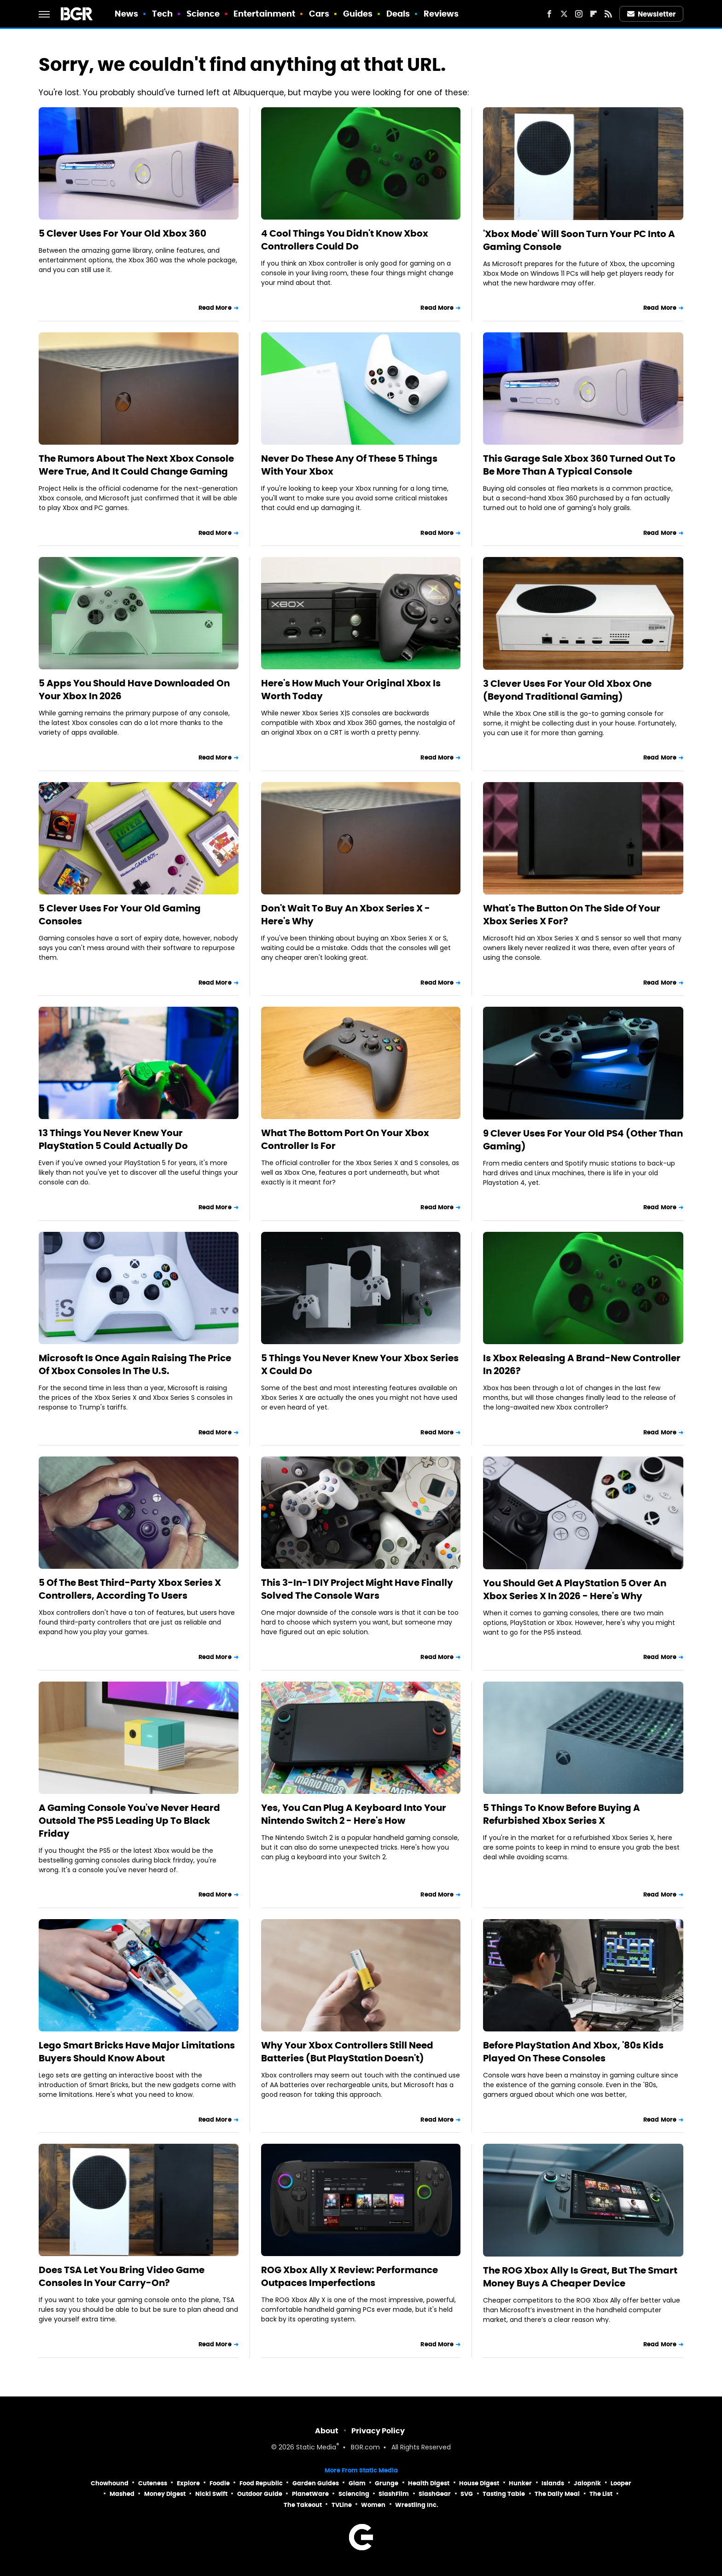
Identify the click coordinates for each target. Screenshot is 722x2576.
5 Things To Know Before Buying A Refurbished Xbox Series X (561, 1814)
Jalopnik (587, 2483)
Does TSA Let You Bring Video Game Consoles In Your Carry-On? (121, 2276)
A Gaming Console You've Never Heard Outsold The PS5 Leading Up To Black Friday (129, 1820)
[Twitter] (564, 13)
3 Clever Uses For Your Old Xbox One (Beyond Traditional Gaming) (567, 690)
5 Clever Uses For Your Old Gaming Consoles (120, 914)
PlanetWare (310, 2494)
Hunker (520, 2483)
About (326, 2431)
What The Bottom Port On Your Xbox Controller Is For (345, 1139)
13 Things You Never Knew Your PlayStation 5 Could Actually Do (113, 1139)
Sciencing (353, 2494)
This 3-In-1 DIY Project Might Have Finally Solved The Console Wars (357, 1589)
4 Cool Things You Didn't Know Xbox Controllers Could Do (344, 239)
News (126, 13)
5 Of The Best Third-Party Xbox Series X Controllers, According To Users (130, 1589)
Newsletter (651, 14)
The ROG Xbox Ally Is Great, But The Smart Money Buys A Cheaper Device (580, 2276)
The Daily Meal (557, 2494)
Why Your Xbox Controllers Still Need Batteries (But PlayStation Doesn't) (347, 2051)
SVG (466, 2494)
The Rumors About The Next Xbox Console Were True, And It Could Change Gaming (136, 465)
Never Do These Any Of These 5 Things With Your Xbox (349, 465)
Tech (162, 13)
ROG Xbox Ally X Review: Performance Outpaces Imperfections (349, 2276)
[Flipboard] (593, 13)
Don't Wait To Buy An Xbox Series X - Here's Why (345, 914)
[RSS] (608, 13)
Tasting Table (504, 2494)
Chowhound (109, 2483)
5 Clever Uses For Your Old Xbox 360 (122, 233)
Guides (358, 13)
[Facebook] (549, 13)
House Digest (479, 2483)
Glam (357, 2483)
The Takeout (303, 2505)
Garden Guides (315, 2483)
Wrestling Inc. (416, 2505)
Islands (553, 2483)
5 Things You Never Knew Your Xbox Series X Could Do (360, 1364)
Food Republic (261, 2483)
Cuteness (152, 2483)
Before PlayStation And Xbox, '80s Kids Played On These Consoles (573, 2051)
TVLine (342, 2505)
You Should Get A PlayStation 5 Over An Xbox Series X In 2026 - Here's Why (574, 1589)
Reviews (441, 13)
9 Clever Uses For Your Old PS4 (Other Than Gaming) (583, 1139)
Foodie (220, 2483)
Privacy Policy (378, 2431)
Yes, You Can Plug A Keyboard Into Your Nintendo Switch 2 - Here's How (353, 1814)
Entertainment (264, 13)
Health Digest (428, 2483)
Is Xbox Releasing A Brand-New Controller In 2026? (582, 1364)
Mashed (122, 2494)
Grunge (386, 2483)
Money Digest (165, 2494)
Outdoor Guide (259, 2494)
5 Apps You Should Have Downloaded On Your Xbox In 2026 (134, 689)
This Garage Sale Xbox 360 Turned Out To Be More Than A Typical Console (579, 465)
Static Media (316, 2448)
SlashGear (435, 2494)
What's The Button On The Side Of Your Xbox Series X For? (571, 914)
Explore (188, 2483)
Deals (398, 13)
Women (373, 2505)
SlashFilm (393, 2494)
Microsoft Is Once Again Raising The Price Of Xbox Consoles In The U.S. (135, 1364)
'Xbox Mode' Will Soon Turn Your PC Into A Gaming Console (579, 240)
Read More (215, 308)
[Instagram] (578, 13)
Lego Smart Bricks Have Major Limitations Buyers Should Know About (137, 2051)
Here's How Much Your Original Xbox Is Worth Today (351, 689)
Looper (621, 2483)
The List (600, 2494)
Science (203, 13)
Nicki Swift (211, 2494)
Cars (319, 13)
